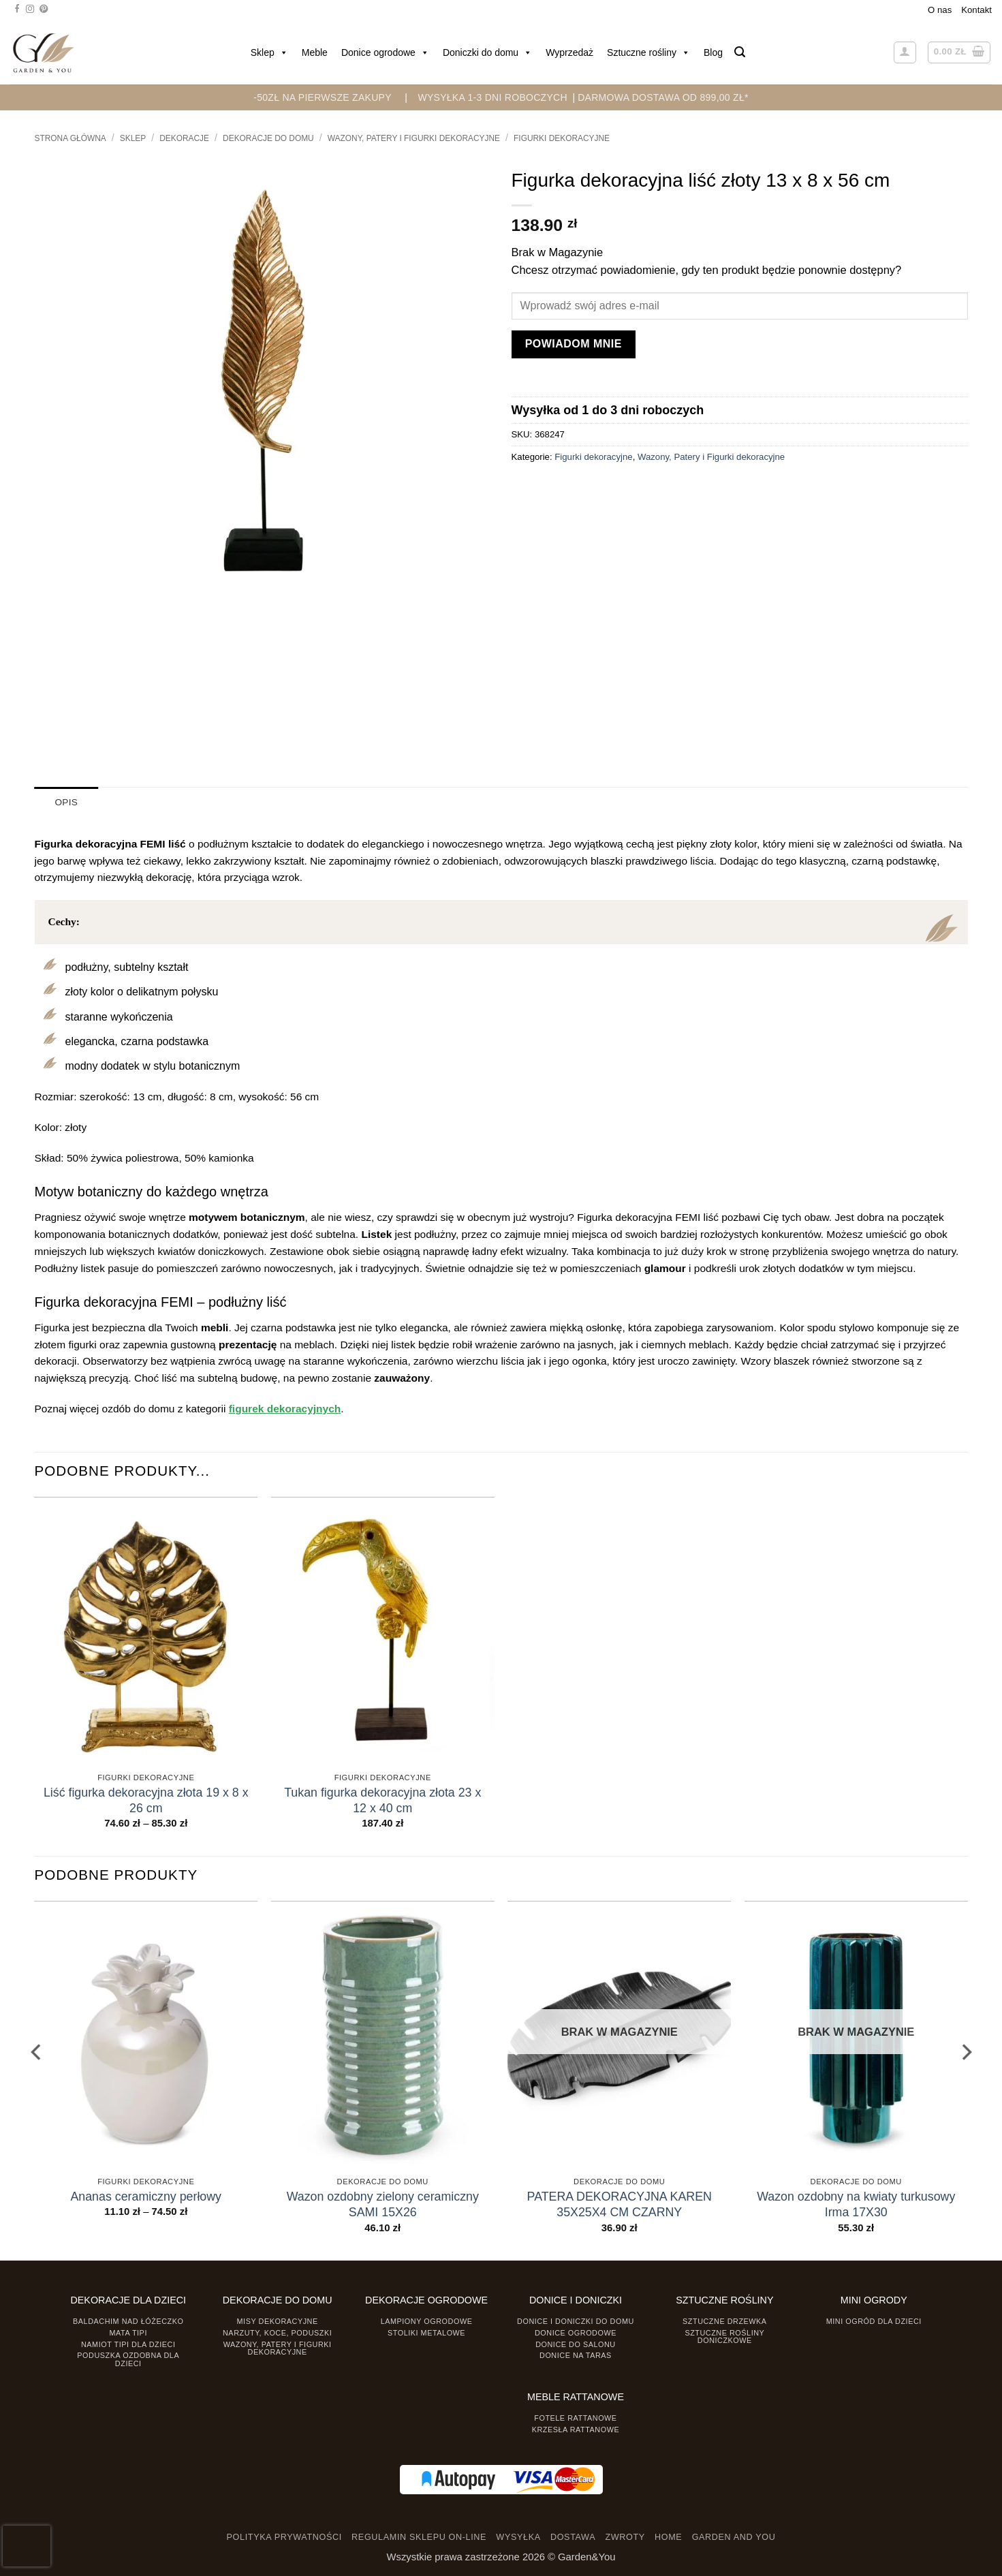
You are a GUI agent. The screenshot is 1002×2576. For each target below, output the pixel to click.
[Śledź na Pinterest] (44, 9)
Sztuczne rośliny (648, 52)
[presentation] (26, 2546)
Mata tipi (128, 2332)
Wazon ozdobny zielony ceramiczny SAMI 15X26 (383, 2203)
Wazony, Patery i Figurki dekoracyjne (414, 138)
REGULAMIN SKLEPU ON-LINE (418, 2537)
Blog (713, 52)
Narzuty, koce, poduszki (277, 2332)
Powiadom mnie (573, 344)
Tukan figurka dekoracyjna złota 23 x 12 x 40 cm (382, 1799)
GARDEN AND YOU (734, 2537)
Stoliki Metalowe (426, 2332)
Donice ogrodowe (385, 52)
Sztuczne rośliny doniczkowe (724, 2336)
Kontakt (976, 10)
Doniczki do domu (487, 52)
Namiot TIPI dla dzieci (128, 2344)
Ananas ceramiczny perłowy (145, 2196)
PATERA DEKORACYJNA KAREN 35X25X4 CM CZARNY (619, 2203)
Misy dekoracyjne (277, 2320)
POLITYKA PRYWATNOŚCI (284, 2537)
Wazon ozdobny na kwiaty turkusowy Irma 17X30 (856, 2203)
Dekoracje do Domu (268, 138)
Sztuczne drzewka (725, 2320)
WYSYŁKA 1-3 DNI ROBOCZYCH (492, 97)
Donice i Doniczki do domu (575, 2320)
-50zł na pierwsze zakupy (322, 97)
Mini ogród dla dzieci (874, 2320)
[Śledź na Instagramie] (30, 9)
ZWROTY (624, 2537)
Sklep (269, 52)
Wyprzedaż (569, 52)
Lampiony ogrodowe (427, 2320)
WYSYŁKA (518, 2537)
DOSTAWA (572, 2537)
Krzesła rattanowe (576, 2429)
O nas (940, 10)
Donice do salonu (575, 2344)
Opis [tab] (66, 802)
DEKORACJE (184, 138)
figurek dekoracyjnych (285, 1408)
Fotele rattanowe (575, 2417)
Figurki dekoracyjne (562, 138)
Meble (315, 52)
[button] (739, 52)
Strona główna (70, 138)
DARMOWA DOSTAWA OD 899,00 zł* (663, 97)
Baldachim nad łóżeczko (128, 2320)
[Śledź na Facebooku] (17, 9)
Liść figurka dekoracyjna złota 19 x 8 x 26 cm (146, 1799)
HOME (668, 2537)
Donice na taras (575, 2355)
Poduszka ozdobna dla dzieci (128, 2359)
